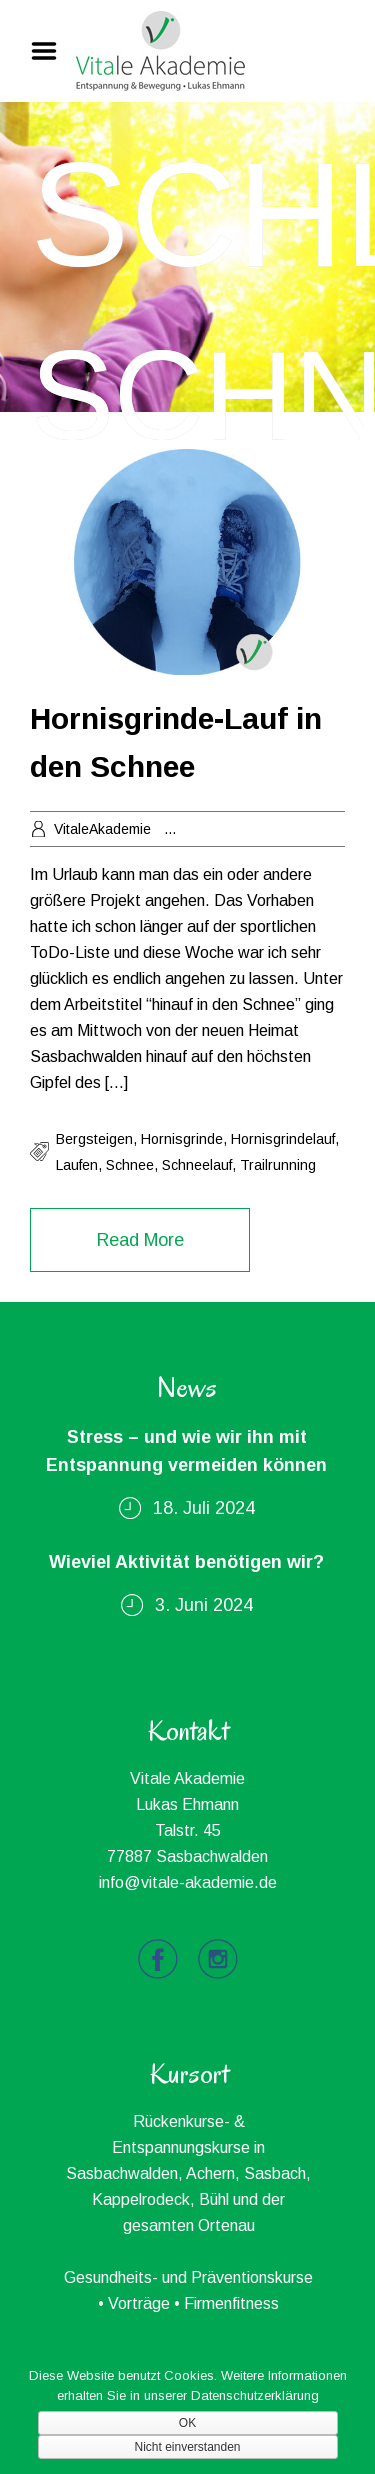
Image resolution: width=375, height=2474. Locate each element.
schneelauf (197, 1165)
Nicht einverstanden (187, 2447)
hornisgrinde (182, 1139)
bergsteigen (94, 1139)
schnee (130, 1165)
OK (187, 2423)
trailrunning (278, 1165)
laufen (77, 1165)
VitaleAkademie (102, 829)
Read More (140, 1240)
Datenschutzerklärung (255, 2395)
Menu (51, 51)
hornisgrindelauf (283, 1139)
